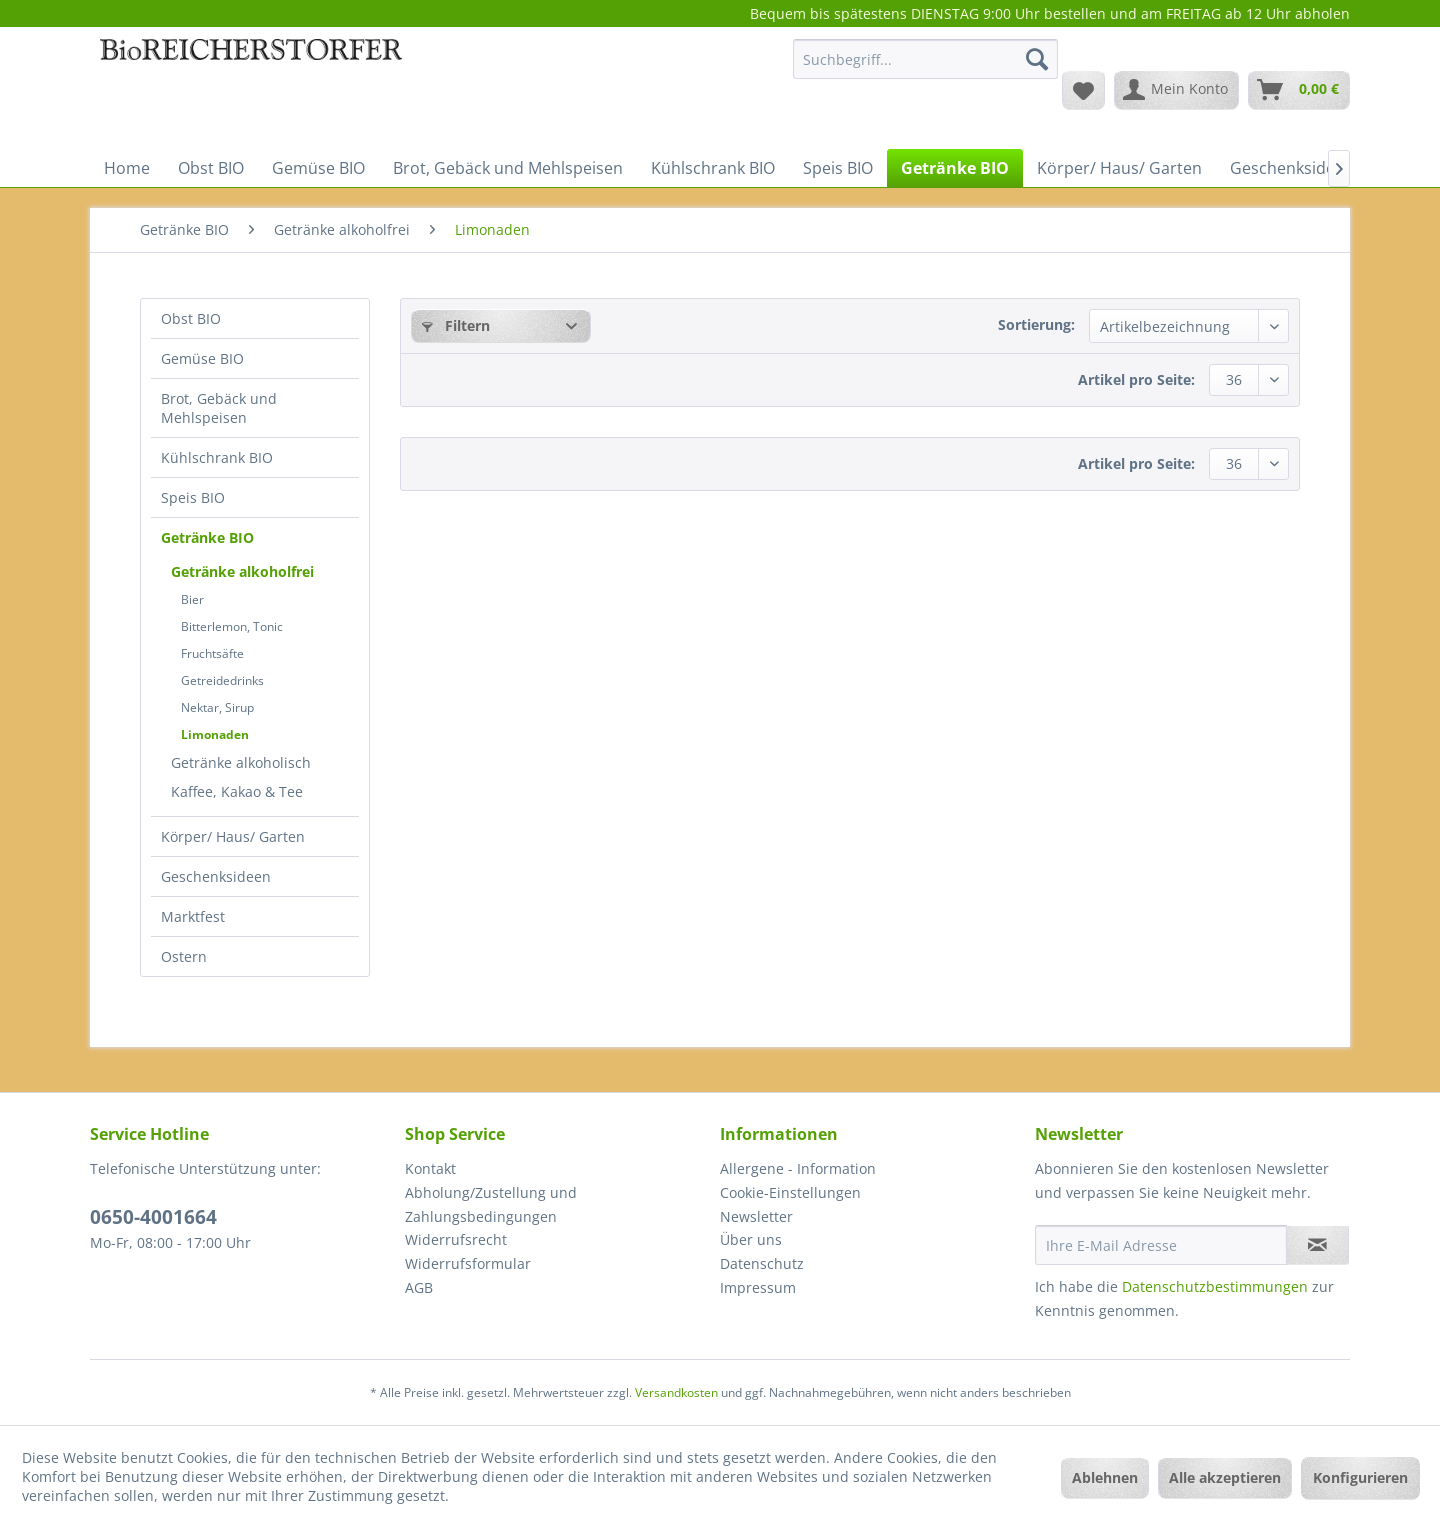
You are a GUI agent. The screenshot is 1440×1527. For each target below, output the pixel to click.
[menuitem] (925, 68)
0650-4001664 (153, 1217)
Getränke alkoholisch (241, 762)
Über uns (751, 1239)
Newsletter (756, 1216)
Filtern (456, 325)
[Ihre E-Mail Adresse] (1161, 1245)
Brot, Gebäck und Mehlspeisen (219, 408)
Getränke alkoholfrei (242, 571)
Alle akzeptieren (1225, 1477)
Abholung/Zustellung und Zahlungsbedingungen (491, 1204)
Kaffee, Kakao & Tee (237, 791)
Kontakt (430, 1168)
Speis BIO (193, 497)
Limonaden (215, 734)
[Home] (127, 168)
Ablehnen (1105, 1477)
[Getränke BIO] (955, 168)
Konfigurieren (1360, 1477)
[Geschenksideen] (1292, 168)
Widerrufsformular (468, 1263)
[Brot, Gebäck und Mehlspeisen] (508, 168)
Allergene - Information (798, 1168)
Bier (192, 599)
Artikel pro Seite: (1136, 379)
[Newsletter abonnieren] (1317, 1245)
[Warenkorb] (1299, 90)
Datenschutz (762, 1263)
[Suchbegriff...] (925, 59)
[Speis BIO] (838, 168)
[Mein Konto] (1176, 90)
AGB (419, 1287)
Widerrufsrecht (456, 1239)
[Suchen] (1037, 59)
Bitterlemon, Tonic (232, 626)
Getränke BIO (207, 537)
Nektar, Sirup (217, 707)
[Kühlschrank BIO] (713, 168)
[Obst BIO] (211, 168)
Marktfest (193, 916)
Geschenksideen (216, 876)
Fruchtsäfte (212, 653)
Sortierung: (1036, 324)
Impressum (758, 1287)
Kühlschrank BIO (217, 457)
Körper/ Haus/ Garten (233, 836)
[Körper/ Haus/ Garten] (1119, 168)
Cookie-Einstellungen (790, 1192)
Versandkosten (676, 1392)
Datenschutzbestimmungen (1215, 1286)
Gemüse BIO (202, 358)
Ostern (184, 956)
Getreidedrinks (222, 680)
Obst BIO (191, 318)
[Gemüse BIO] (318, 168)
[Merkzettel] (1083, 90)
